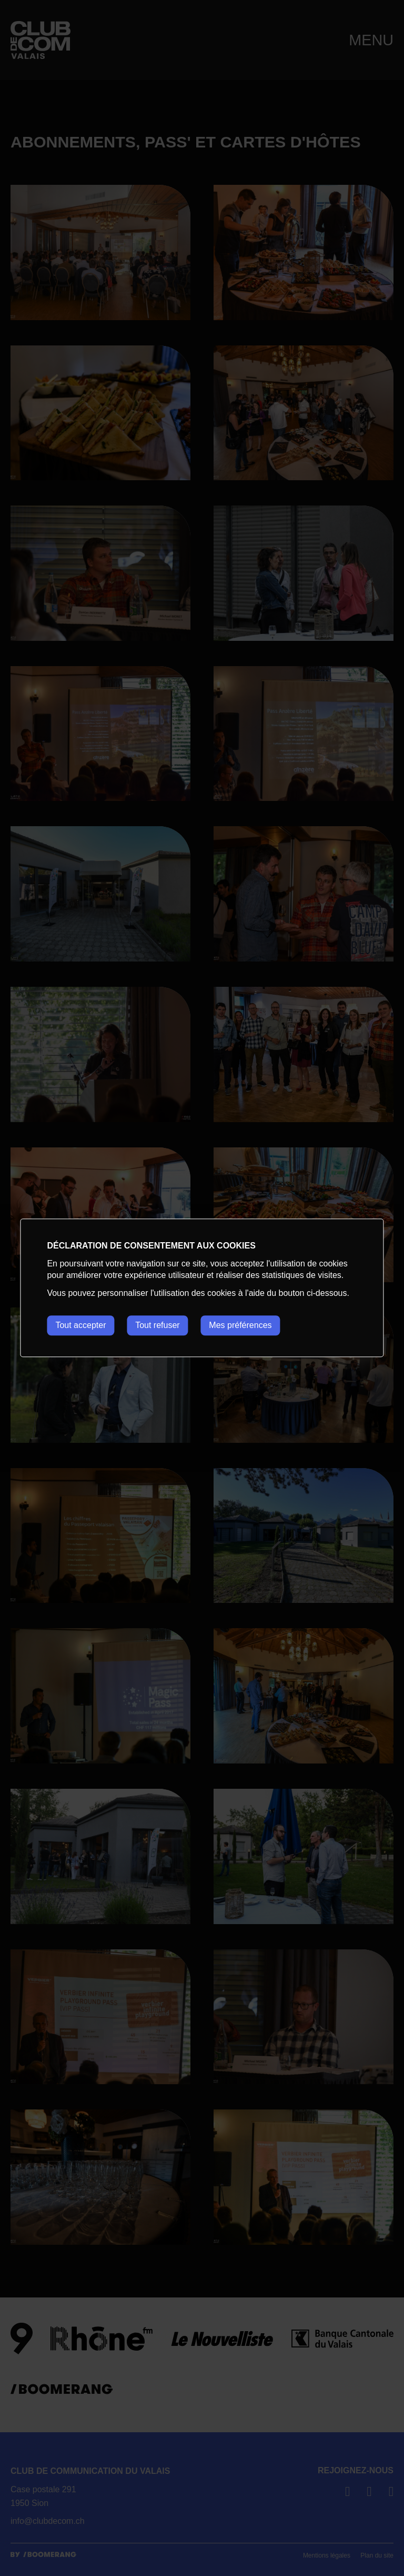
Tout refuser (158, 1325)
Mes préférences (241, 1325)
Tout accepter (80, 1325)
